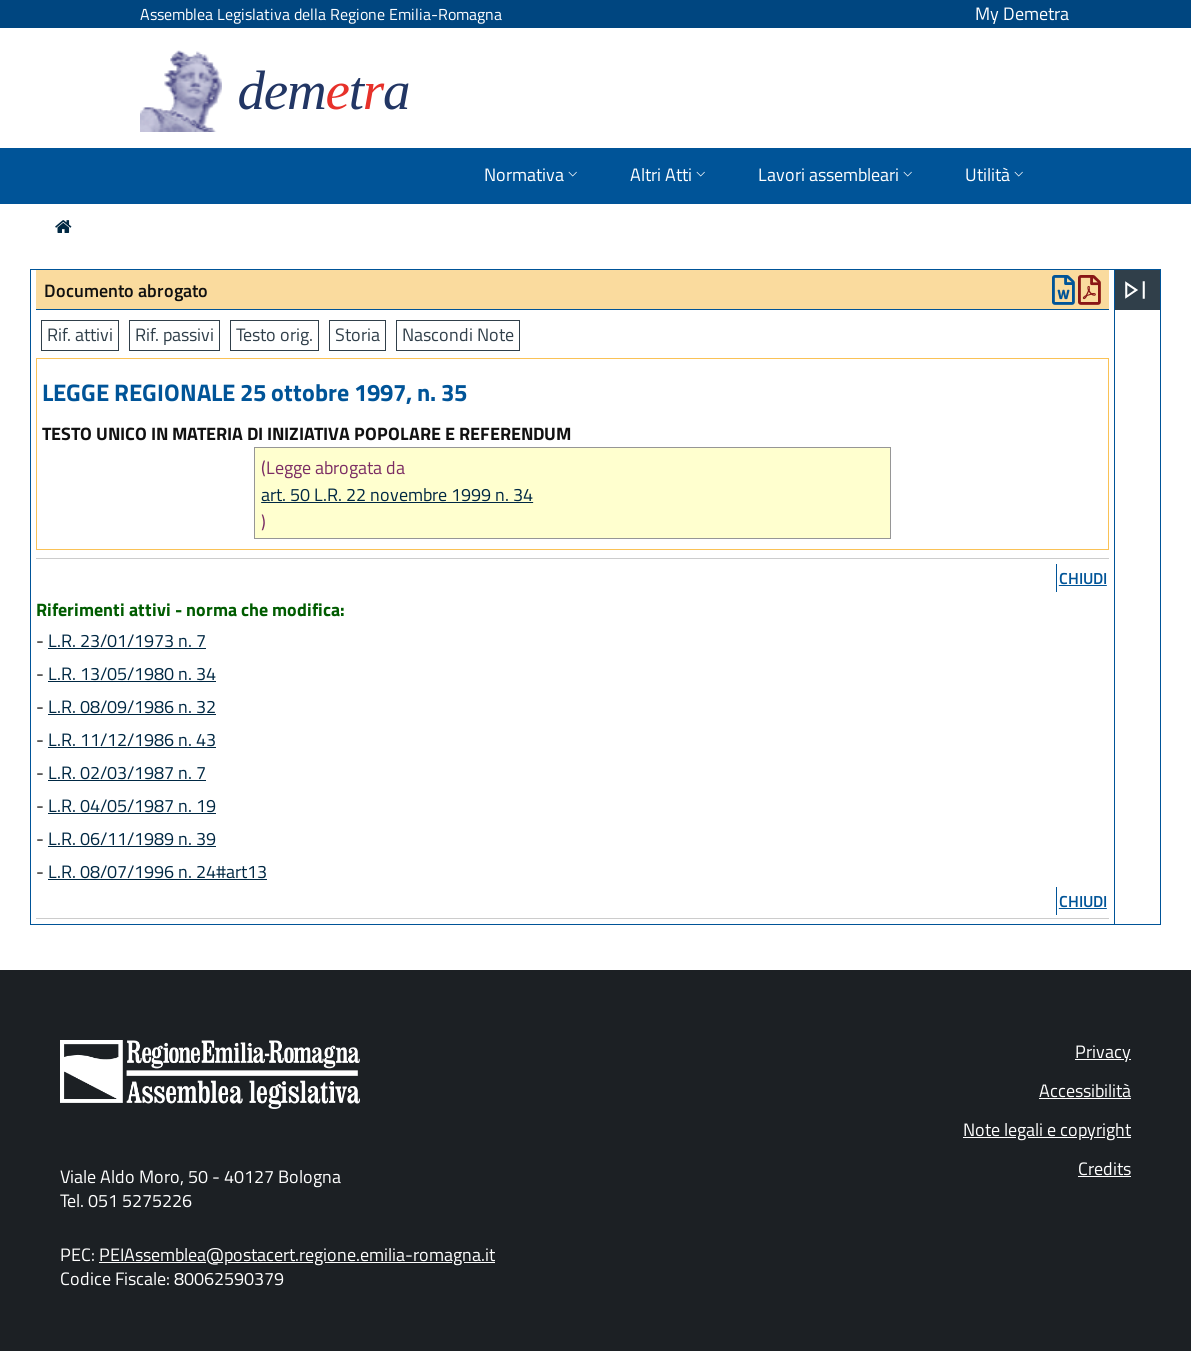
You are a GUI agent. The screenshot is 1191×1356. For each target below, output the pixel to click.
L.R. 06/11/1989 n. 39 (132, 838)
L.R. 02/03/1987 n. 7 (127, 772)
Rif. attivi (80, 334)
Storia (357, 334)
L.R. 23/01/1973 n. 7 (127, 640)
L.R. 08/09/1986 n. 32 (132, 706)
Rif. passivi (174, 334)
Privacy (1103, 1051)
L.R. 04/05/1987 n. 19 (132, 805)
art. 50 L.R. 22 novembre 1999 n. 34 (397, 494)
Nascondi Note (458, 334)
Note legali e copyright (1047, 1129)
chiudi (1083, 578)
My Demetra (1022, 13)
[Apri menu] (1135, 290)
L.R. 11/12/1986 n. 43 (132, 739)
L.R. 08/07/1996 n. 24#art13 (157, 871)
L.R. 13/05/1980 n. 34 (132, 673)
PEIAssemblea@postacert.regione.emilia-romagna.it (297, 1254)
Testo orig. (274, 334)
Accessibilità (1085, 1090)
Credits (1104, 1168)
